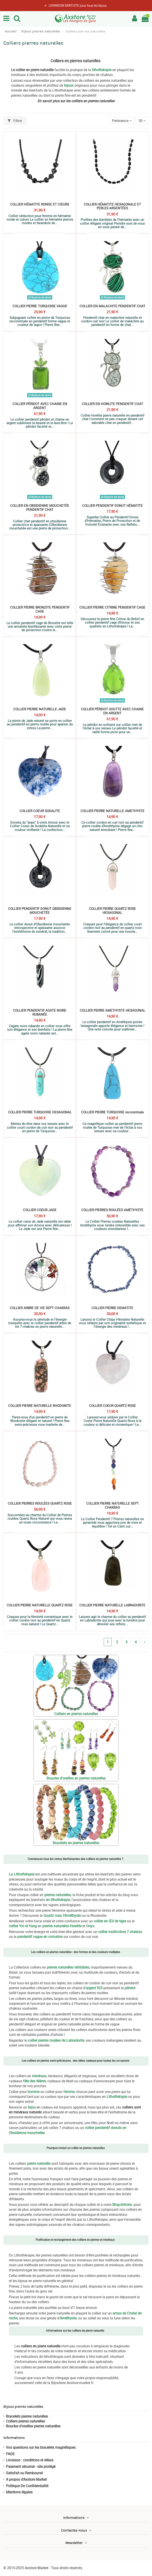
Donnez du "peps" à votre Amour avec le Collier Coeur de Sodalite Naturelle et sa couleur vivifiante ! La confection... (40, 826)
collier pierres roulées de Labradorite (56, 2040)
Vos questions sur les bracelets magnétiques (41, 2447)
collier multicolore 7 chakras (120, 1931)
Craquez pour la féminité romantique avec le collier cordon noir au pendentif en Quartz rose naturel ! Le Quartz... (39, 1620)
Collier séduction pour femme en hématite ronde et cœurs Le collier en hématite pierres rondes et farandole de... (39, 219)
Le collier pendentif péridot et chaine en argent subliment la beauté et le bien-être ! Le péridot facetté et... (39, 423)
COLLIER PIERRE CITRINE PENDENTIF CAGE (112, 607)
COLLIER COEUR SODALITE (39, 811)
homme (33, 2091)
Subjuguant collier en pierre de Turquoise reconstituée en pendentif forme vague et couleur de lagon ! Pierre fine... (39, 321)
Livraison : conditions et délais (29, 2460)
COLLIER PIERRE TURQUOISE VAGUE (39, 306)
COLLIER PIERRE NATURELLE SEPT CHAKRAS (112, 1505)
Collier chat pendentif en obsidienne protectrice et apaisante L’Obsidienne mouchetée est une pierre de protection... (39, 525)
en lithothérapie (58, 1899)
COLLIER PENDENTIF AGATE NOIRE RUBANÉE (39, 1012)
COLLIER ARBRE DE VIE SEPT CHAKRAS (40, 1308)
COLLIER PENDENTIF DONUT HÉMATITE (112, 505)
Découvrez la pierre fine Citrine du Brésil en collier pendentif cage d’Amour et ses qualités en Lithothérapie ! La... (112, 622)
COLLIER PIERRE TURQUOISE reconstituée (112, 1112)
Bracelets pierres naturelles (27, 2416)
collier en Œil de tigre (110, 1921)
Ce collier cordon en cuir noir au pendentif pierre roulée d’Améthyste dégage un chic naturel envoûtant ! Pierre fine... (112, 826)
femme (68, 2091)
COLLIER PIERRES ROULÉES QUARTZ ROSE (40, 1503)
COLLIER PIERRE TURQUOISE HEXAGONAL (40, 1112)
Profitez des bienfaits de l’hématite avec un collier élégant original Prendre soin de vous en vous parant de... (112, 223)
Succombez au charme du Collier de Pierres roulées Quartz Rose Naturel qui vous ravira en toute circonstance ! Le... (40, 1518)
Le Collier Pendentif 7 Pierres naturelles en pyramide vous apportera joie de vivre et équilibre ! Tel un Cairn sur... (112, 1522)
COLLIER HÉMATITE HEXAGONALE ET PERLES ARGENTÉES (112, 206)
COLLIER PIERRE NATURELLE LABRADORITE (112, 1605)
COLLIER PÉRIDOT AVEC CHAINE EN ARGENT (39, 405)
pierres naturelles (57, 1894)
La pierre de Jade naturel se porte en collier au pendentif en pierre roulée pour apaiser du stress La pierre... (40, 724)
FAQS (10, 2453)
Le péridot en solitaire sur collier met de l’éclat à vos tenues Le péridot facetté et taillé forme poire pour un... (112, 728)
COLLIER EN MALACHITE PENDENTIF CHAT (112, 306)
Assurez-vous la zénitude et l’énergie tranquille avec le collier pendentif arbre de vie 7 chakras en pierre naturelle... (39, 1323)
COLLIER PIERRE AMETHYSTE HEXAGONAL (112, 1010)
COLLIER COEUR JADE (40, 1210)
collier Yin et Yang (23, 1925)
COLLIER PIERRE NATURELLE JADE (39, 709)
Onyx (90, 1925)
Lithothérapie (117, 2096)
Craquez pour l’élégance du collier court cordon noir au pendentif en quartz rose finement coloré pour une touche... (112, 928)
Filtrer (15, 120)
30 (142, 120)
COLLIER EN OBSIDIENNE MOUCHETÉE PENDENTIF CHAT (39, 507)
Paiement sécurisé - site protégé (30, 2466)
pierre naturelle (38, 2163)
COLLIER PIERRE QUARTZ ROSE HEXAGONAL (112, 910)
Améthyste (68, 2318)
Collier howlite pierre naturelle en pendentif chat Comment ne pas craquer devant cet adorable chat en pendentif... (112, 419)
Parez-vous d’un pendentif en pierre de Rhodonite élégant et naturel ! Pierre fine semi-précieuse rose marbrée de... (39, 1421)
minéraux (39, 2075)
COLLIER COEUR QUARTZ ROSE (112, 1405)
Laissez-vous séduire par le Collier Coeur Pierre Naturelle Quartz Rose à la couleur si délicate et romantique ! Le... (112, 1421)
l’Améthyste (72, 1915)
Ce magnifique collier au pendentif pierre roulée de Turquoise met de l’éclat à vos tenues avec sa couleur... (112, 1127)
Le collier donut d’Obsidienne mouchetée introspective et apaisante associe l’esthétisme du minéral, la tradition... (40, 928)
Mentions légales (19, 2492)
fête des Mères (34, 2081)
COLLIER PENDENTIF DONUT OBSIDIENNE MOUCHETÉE (39, 910)
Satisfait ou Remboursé (24, 2472)
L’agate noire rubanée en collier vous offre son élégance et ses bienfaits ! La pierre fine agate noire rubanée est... (39, 1029)
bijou (32, 2107)
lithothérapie (101, 69)
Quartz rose (52, 1915)
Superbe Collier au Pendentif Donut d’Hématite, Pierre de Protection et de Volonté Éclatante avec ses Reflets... (112, 521)
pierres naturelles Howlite (62, 1925)
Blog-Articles (122, 2204)
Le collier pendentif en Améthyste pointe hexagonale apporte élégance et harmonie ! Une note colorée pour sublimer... (112, 1025)
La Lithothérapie (21, 1874)
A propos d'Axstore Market (26, 2479)
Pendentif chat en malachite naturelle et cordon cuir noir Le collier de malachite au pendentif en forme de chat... (112, 321)
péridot (130, 1987)
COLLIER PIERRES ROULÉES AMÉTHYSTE (112, 1210)
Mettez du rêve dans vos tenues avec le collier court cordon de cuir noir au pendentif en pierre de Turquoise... (40, 1127)
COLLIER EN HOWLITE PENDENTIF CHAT (112, 403)
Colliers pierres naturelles (25, 2421)
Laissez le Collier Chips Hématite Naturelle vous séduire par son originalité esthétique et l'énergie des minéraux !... (112, 1323)
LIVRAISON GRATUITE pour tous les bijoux (78, 5)
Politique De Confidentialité (27, 2485)
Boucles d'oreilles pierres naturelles (33, 2426)
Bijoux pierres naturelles (23, 2407)
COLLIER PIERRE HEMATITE (112, 1308)
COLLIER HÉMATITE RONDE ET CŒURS (39, 204)
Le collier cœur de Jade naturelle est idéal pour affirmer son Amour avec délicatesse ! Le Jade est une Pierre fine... (40, 1225)
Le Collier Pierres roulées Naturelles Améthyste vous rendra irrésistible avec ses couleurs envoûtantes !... (112, 1225)
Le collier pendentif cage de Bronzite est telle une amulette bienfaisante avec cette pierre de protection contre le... (39, 626)
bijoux (68, 85)
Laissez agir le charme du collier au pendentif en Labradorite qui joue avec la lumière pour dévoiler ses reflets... (112, 1620)
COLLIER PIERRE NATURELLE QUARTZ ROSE (40, 1605)
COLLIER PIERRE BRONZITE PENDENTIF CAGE (40, 609)
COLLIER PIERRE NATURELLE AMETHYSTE (112, 811)
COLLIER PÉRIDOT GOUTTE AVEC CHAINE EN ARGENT (112, 711)
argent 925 (94, 1987)
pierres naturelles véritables (68, 1967)
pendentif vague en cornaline (39, 1936)
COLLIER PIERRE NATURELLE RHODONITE (39, 1405)
